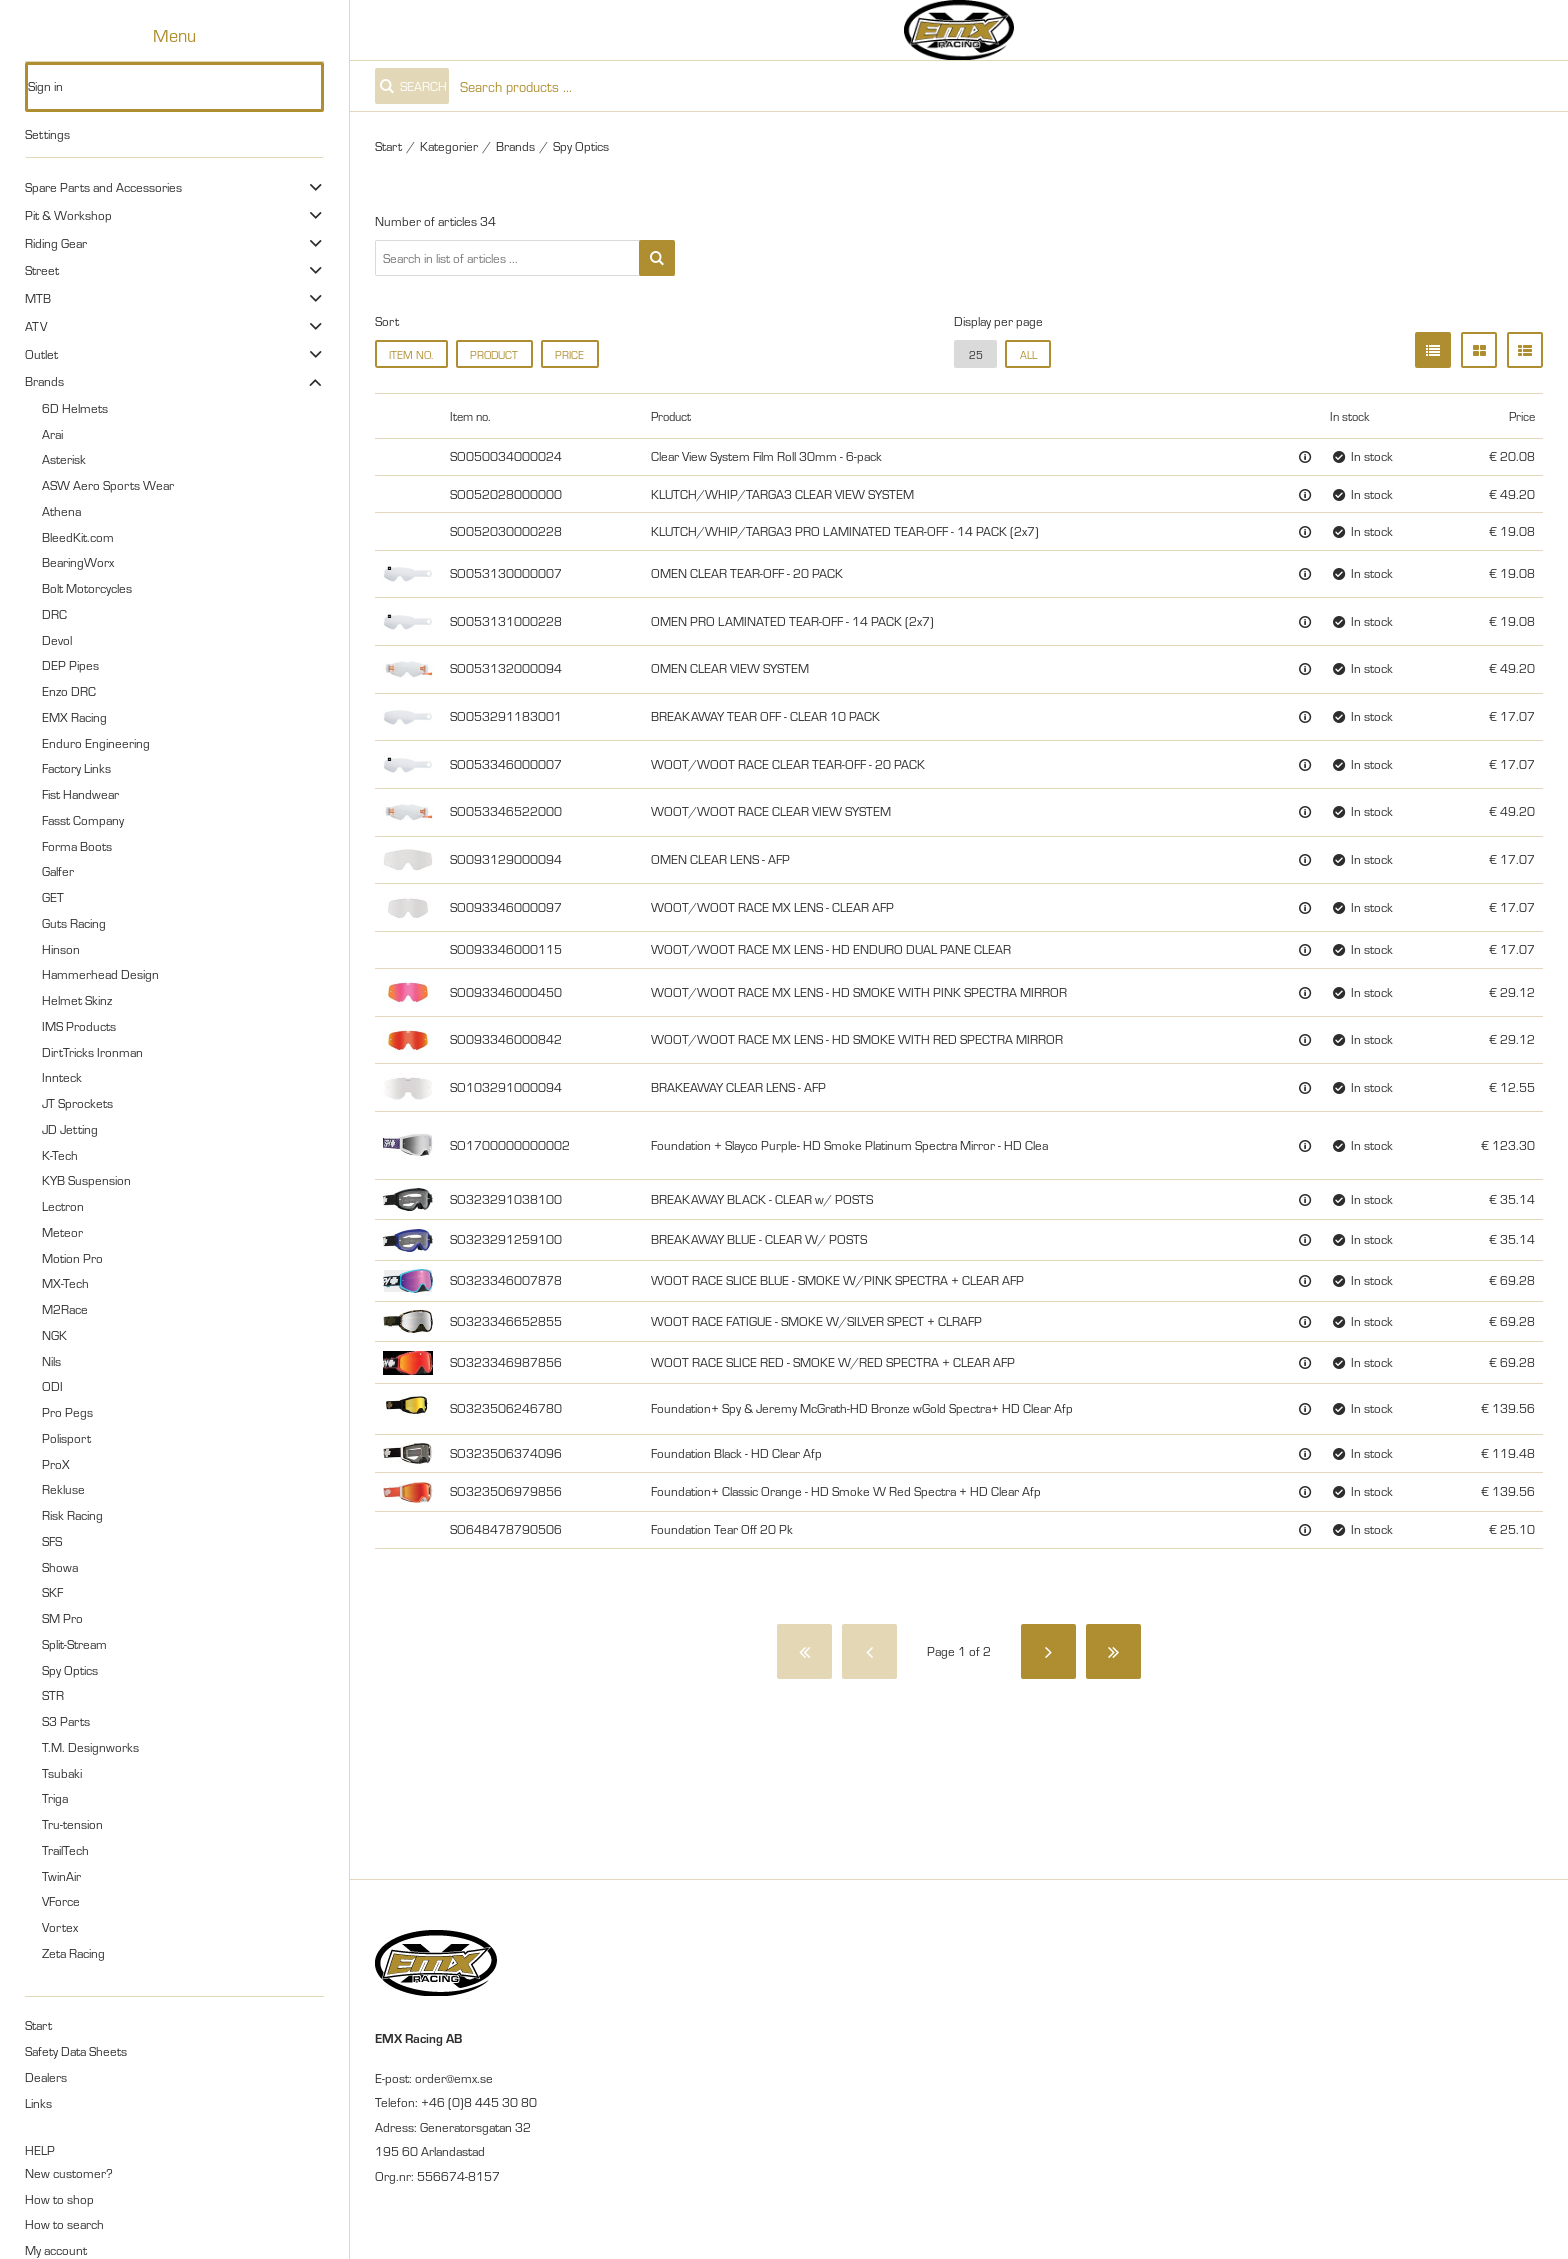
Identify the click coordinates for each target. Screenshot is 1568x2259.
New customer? (69, 2173)
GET (53, 897)
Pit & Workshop (68, 215)
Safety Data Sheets (76, 2051)
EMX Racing (74, 717)
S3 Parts (66, 1721)
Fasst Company (83, 820)
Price (569, 354)
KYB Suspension (86, 1180)
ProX (56, 1464)
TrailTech (65, 1850)
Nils (51, 1361)
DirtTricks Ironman (92, 1052)
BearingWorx (78, 562)
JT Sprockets (77, 1103)
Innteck (62, 1077)
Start (38, 2025)
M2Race (65, 1309)
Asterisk (64, 459)
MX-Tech (65, 1283)
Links (38, 2103)
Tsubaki (62, 1773)
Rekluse (63, 1489)
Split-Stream (74, 1644)
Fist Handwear (80, 794)
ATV (36, 326)
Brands (44, 381)
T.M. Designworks (90, 1747)
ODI (52, 1386)
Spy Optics (70, 1670)
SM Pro (62, 1618)
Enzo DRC (69, 691)
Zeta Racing (73, 1953)
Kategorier (449, 146)
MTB (38, 298)
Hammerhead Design (100, 974)
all (1028, 354)
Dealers (46, 2077)
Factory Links (76, 768)
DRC (54, 614)
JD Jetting (70, 1129)
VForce (61, 1901)
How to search (64, 2224)
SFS (52, 1541)
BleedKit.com (78, 537)
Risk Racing (72, 1515)
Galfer (58, 871)
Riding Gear (56, 243)
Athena (61, 511)
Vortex (60, 1927)
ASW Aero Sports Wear (108, 485)
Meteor (62, 1232)
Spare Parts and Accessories (103, 187)
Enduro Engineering (96, 743)
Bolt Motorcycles (87, 588)
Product (494, 354)
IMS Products (79, 1026)
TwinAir (61, 1876)
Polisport (66, 1438)
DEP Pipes (70, 665)
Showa (60, 1567)
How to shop (59, 2199)
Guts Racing (74, 923)
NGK (54, 1335)
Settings (47, 134)
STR (53, 1695)
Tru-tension (72, 1824)
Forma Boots (77, 846)
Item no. (411, 354)
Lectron (63, 1206)
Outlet (41, 354)
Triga (55, 1798)
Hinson (61, 949)
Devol (57, 640)
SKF (52, 1592)
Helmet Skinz (77, 1000)
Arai (52, 434)
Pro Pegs (67, 1412)
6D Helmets (75, 408)
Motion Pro (72, 1258)
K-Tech (60, 1155)
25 (976, 354)
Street (42, 270)
